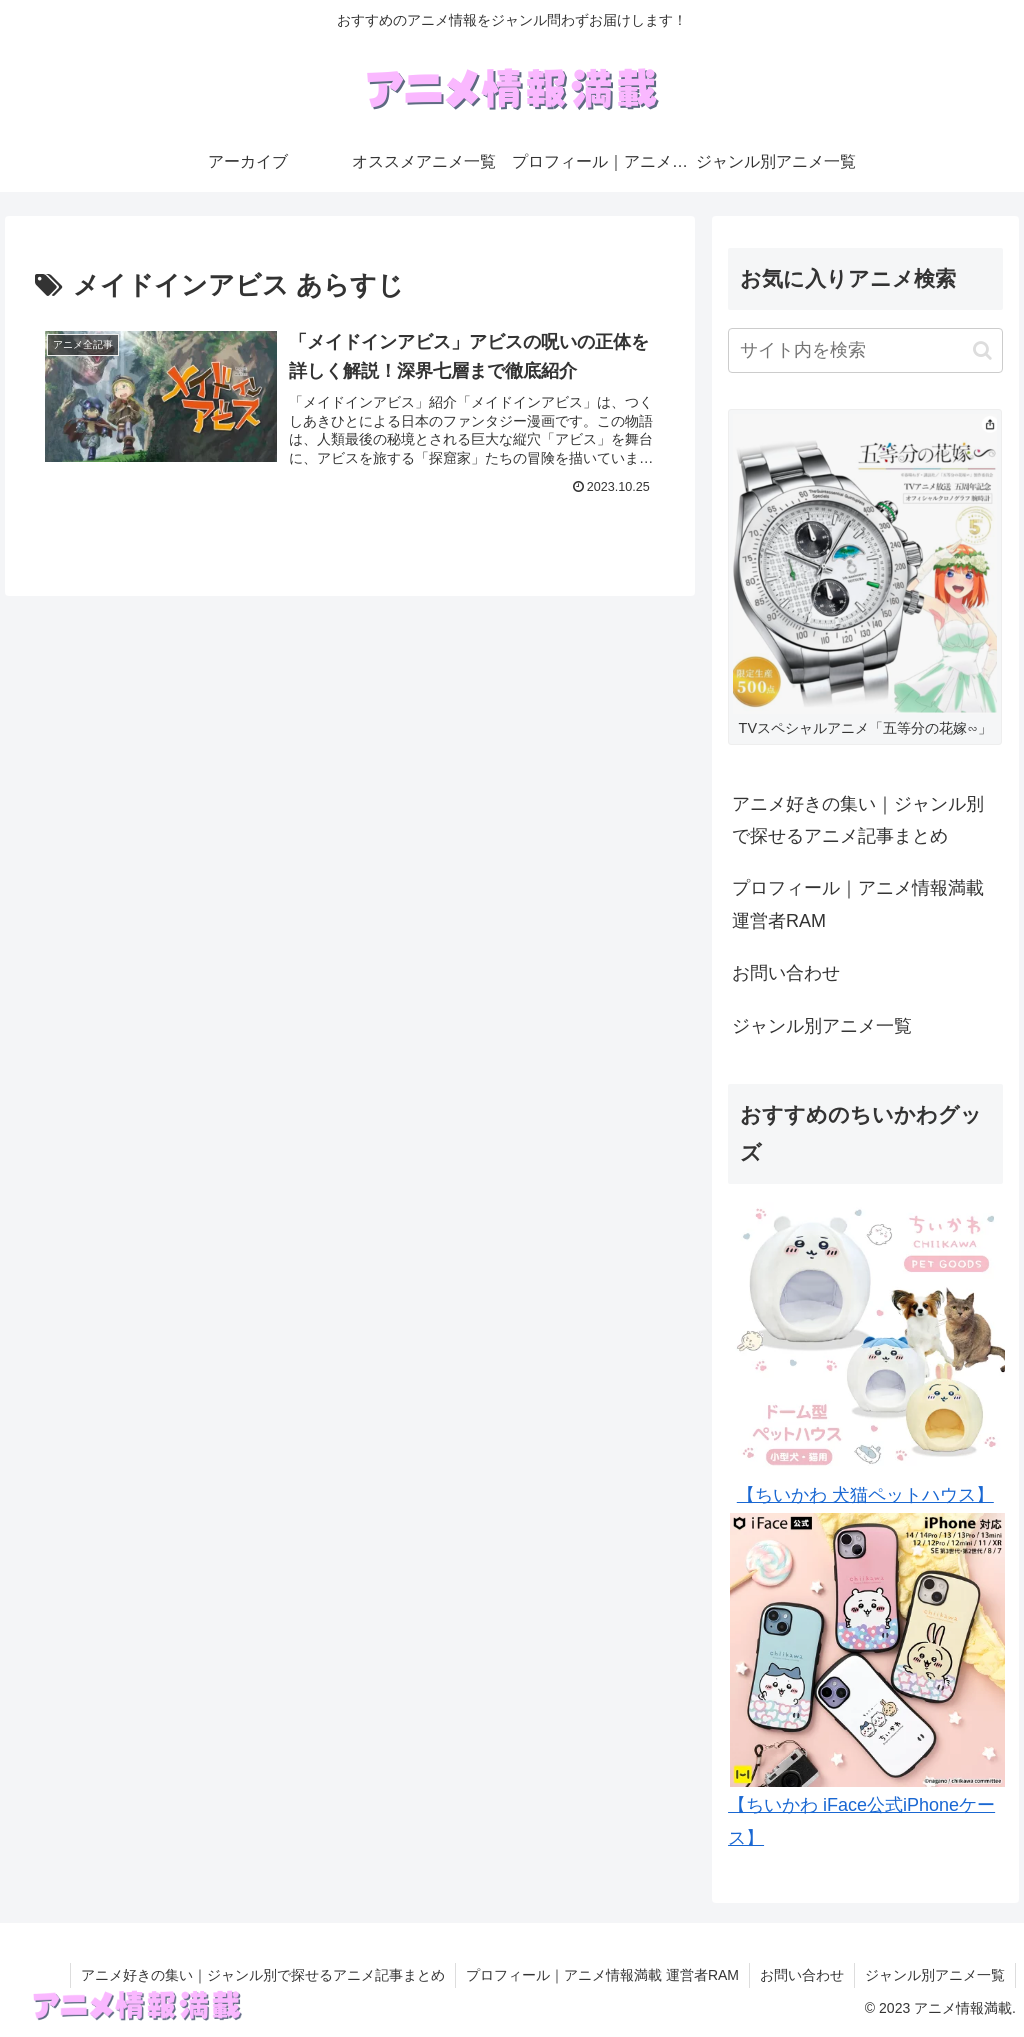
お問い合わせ (786, 973)
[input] (865, 350)
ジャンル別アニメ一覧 (822, 1026)
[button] (982, 350)
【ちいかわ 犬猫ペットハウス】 (865, 1495)
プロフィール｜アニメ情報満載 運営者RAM (858, 904)
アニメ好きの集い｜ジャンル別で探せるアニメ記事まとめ (858, 820)
